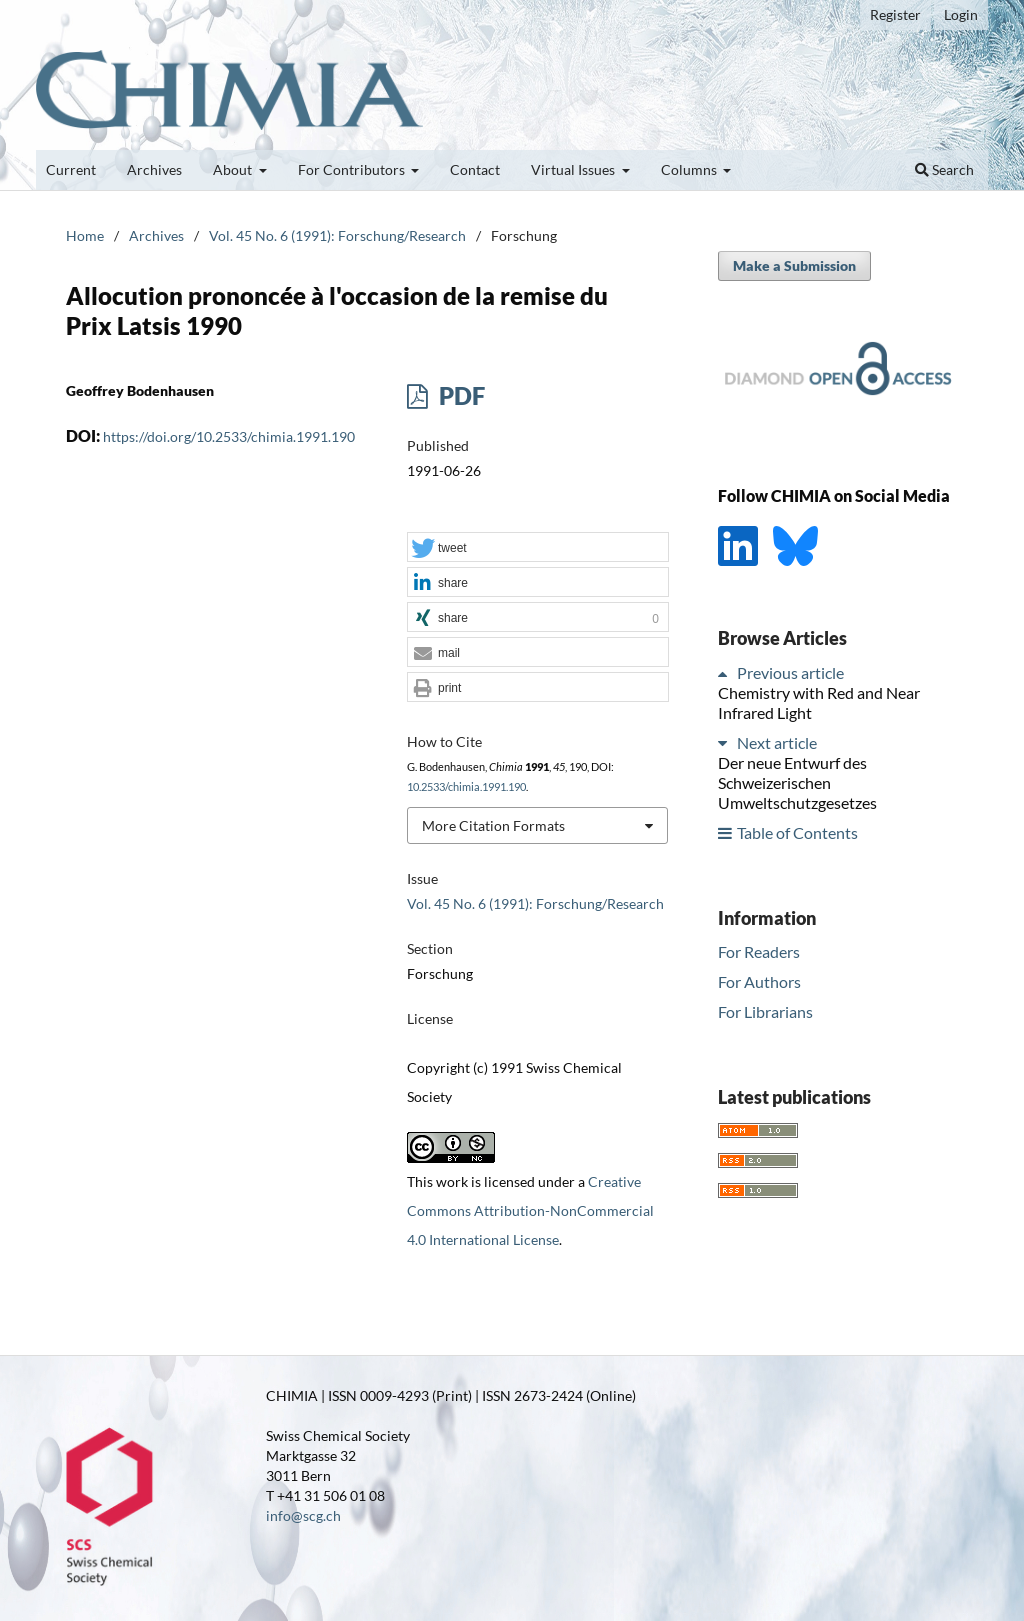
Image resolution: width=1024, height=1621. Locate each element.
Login (961, 14)
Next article (777, 742)
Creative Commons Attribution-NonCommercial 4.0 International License (530, 1210)
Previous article (790, 672)
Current (71, 169)
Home (85, 235)
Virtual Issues (574, 169)
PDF (459, 395)
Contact (475, 169)
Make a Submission (794, 265)
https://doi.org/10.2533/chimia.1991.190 (229, 436)
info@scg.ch (303, 1515)
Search (944, 169)
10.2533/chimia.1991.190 (466, 787)
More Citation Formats (493, 825)
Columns (690, 169)
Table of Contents (797, 832)
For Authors (759, 981)
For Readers (759, 951)
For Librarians (765, 1011)
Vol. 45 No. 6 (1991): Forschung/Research (337, 235)
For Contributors (353, 169)
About (234, 169)
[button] (538, 548)
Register (895, 14)
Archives (154, 169)
